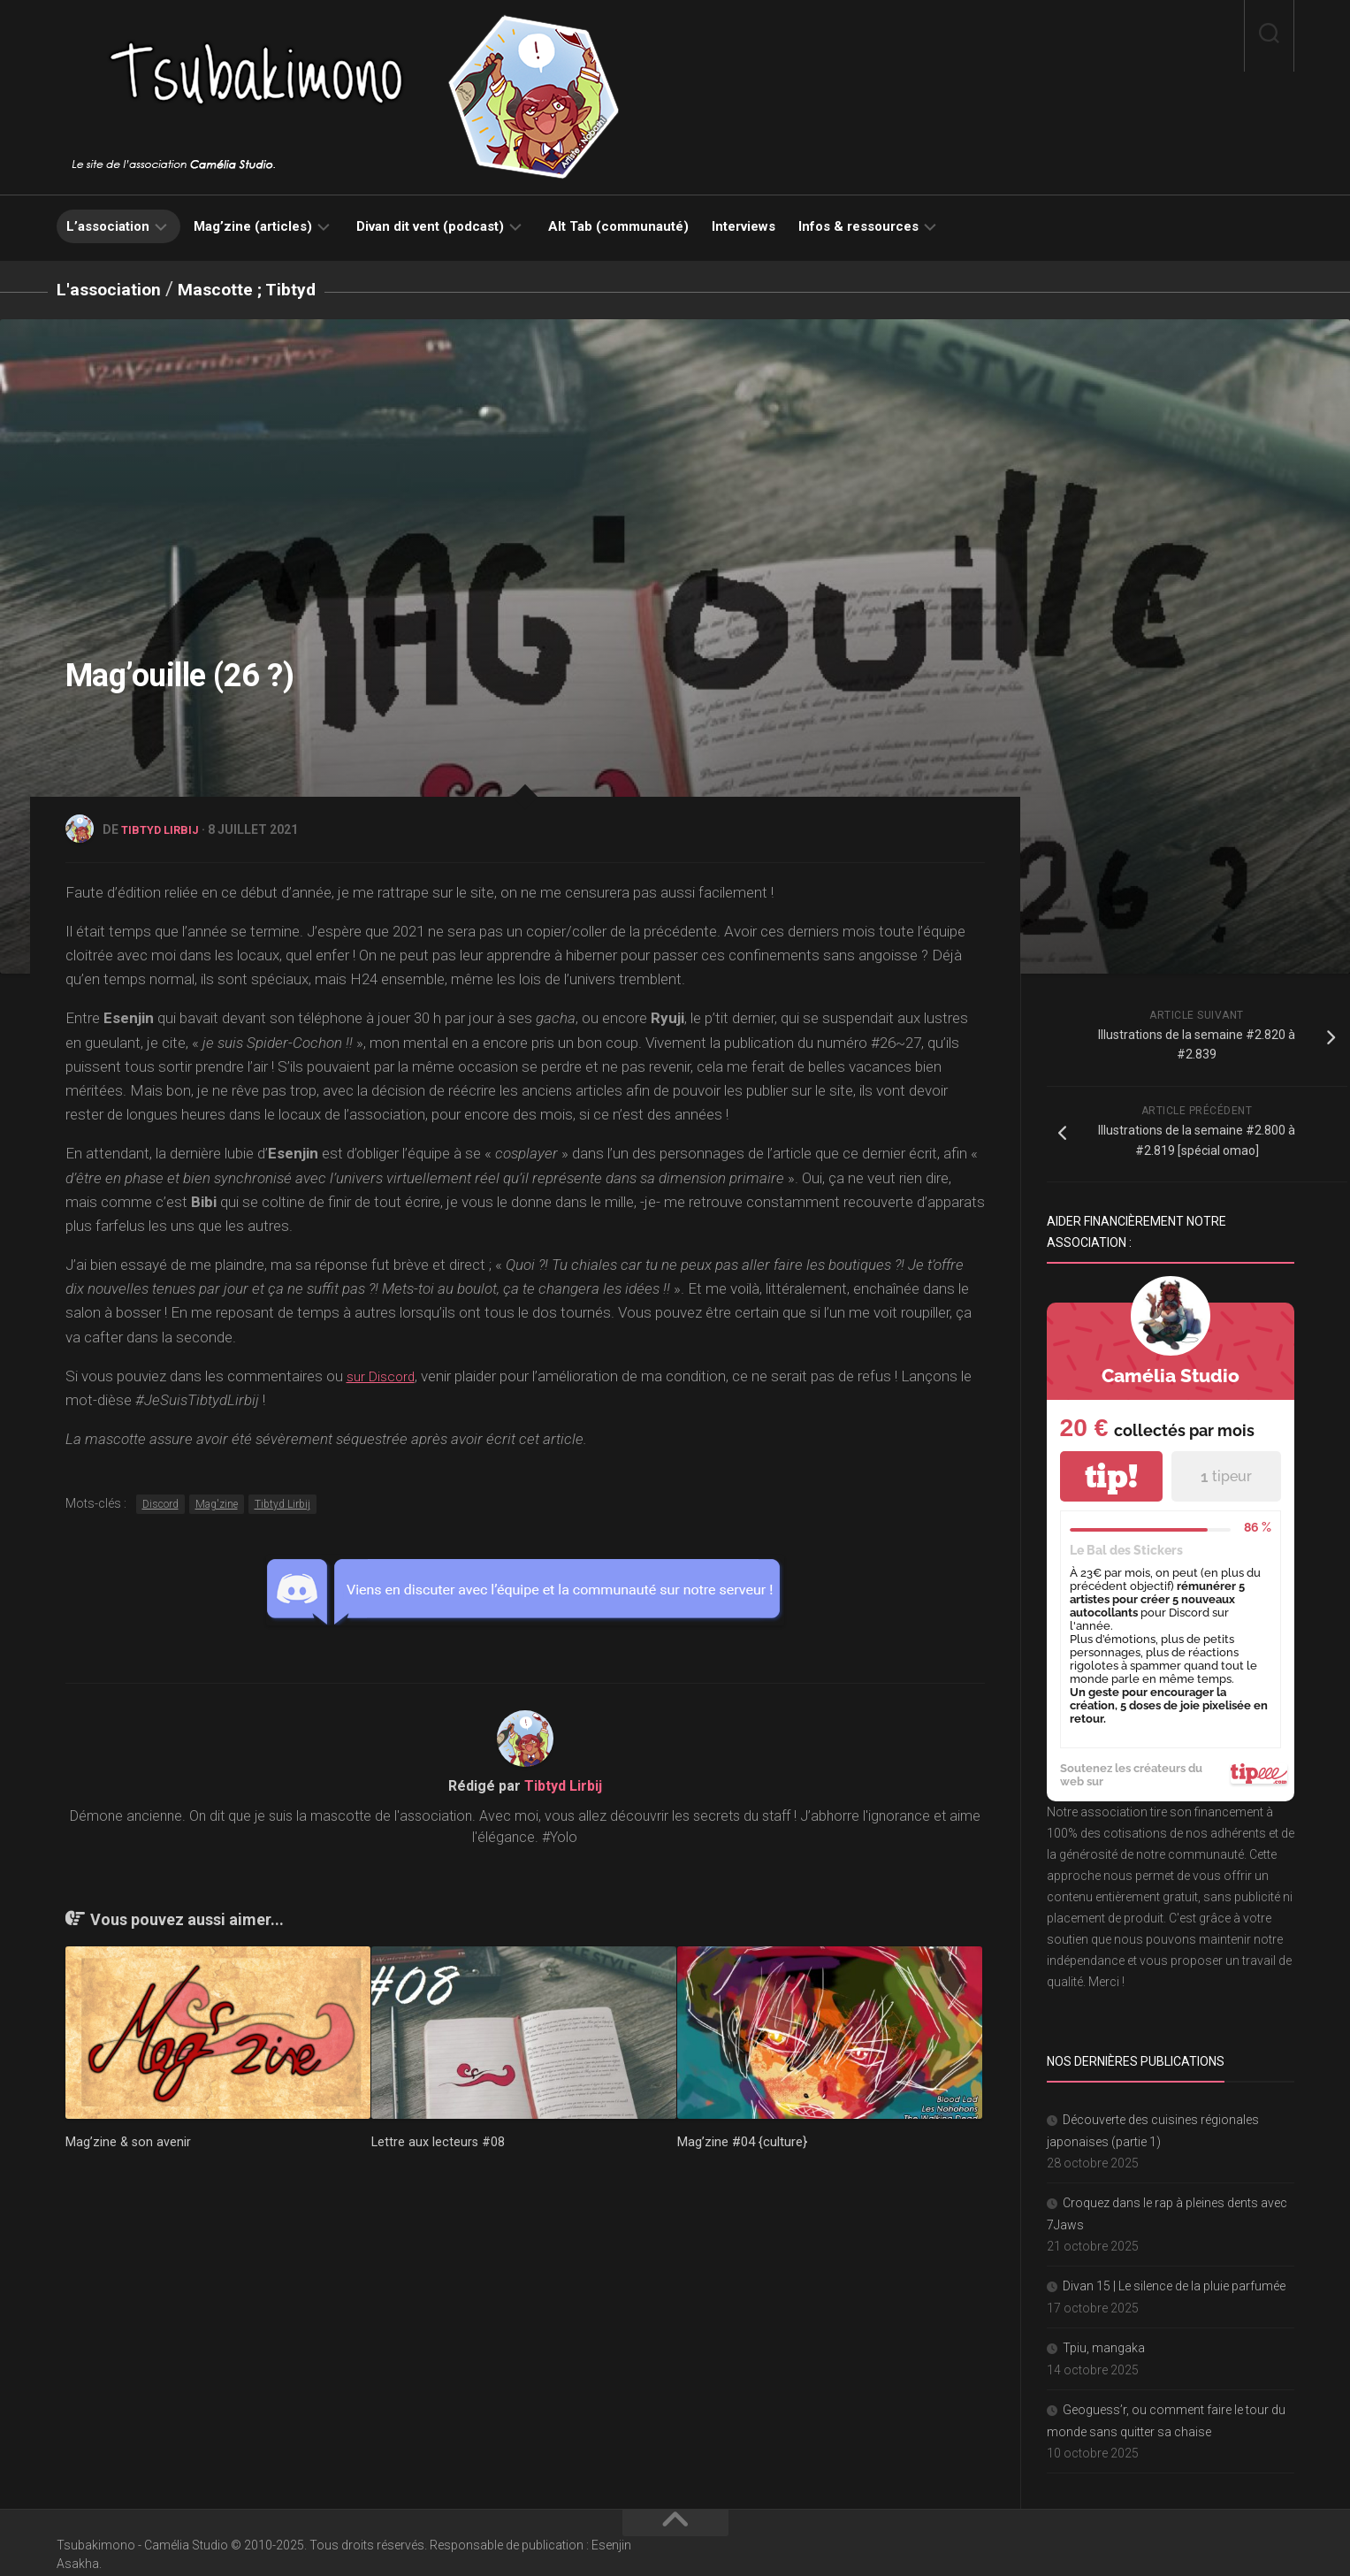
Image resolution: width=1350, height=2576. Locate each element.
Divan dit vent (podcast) (430, 226)
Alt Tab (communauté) (618, 226)
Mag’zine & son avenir (129, 2140)
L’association (107, 226)
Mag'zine (216, 1502)
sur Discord (384, 1374)
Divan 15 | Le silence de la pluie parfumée (1174, 2285)
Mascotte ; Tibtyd (265, 289)
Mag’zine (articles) (253, 226)
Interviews (743, 226)
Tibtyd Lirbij (163, 829)
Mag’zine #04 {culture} (742, 2140)
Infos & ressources (858, 226)
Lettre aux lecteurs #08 (439, 2140)
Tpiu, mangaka (1104, 2347)
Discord (160, 1502)
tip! (1111, 1475)
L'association (114, 289)
